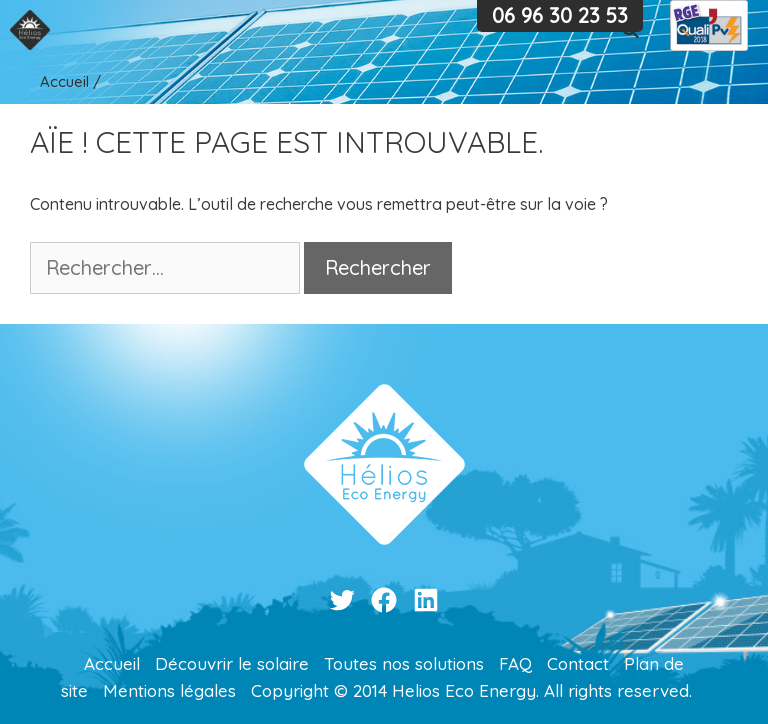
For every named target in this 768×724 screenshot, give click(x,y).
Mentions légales (169, 690)
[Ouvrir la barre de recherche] (630, 30)
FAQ (515, 663)
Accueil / (70, 81)
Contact (578, 663)
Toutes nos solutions (404, 663)
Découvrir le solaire (232, 663)
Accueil (112, 663)
